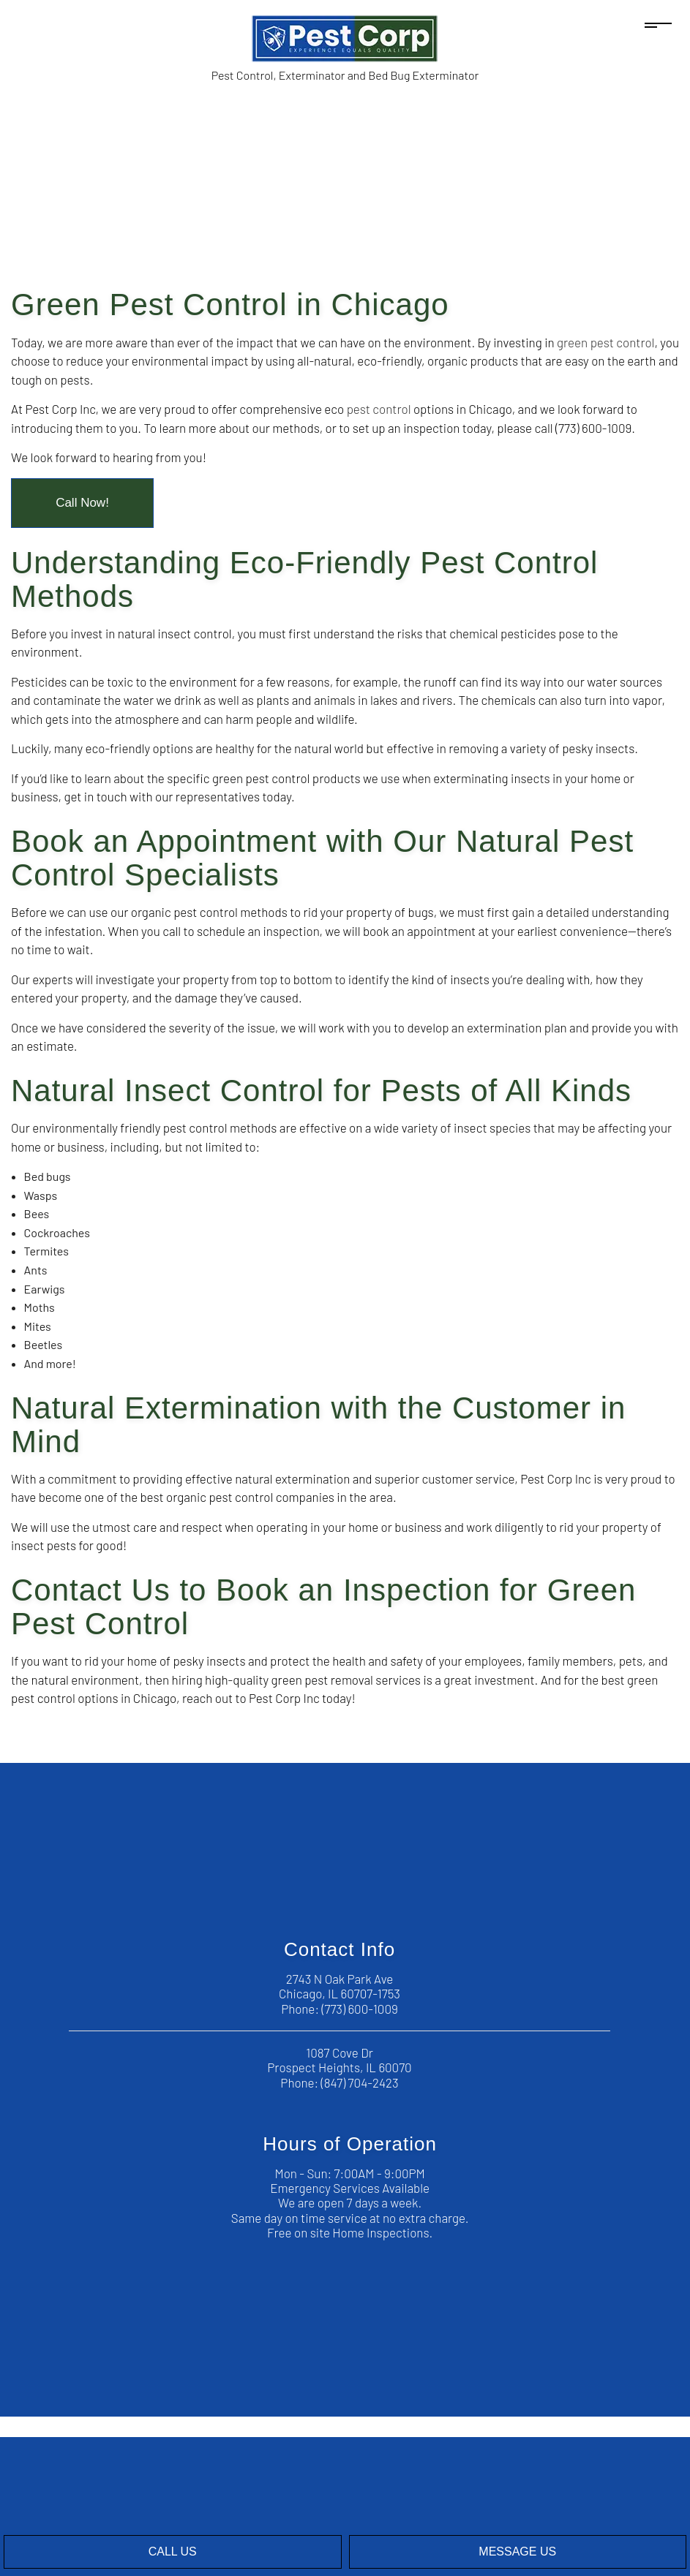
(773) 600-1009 (359, 2008)
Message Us (517, 2551)
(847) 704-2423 (360, 2082)
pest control (379, 408)
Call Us (173, 2551)
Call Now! (82, 503)
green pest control (605, 342)
